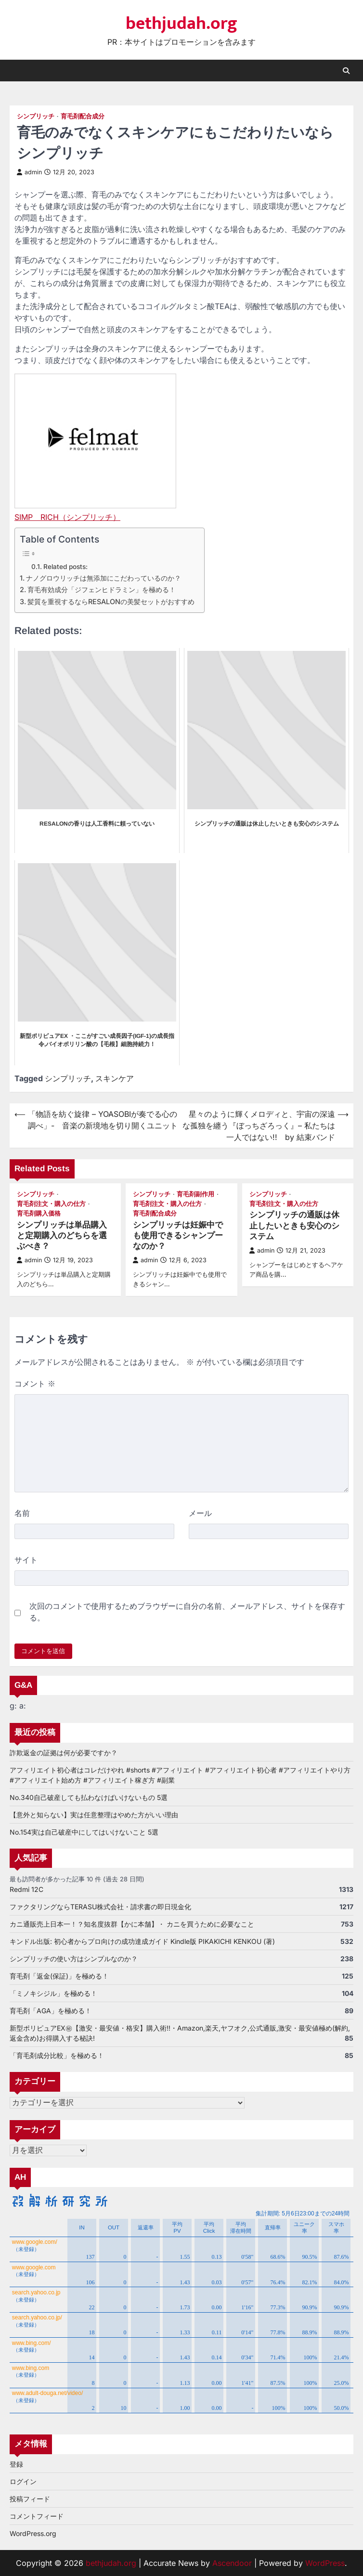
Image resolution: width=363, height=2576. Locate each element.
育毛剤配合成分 (82, 116)
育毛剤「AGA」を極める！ (50, 2010)
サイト (26, 1560)
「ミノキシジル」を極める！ (53, 1993)
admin (29, 172)
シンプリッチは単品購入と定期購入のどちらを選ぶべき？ (62, 1235)
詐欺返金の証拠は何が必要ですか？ (63, 1752)
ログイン (23, 2481)
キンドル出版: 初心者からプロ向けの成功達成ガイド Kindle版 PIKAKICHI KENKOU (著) (142, 1941)
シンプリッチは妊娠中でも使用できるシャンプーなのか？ (178, 1235)
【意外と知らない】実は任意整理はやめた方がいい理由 (94, 1815)
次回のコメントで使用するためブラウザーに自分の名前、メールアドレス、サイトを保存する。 (187, 1611)
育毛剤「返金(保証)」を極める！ (59, 1976)
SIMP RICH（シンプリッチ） (67, 517)
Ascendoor (232, 2563)
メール (200, 1513)
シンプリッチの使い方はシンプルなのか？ (74, 1959)
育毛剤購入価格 (39, 1213)
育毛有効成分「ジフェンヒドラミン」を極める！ (101, 589)
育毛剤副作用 (195, 1194)
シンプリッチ (35, 116)
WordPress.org (33, 2533)
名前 (22, 1513)
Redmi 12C (26, 1889)
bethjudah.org (181, 24)
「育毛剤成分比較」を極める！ (57, 2055)
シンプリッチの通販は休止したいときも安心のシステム (294, 1225)
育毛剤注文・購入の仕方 (51, 1203)
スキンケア (114, 1078)
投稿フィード (30, 2499)
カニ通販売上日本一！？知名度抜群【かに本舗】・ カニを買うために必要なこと (132, 1924)
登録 (16, 2464)
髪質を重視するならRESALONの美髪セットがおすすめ (110, 601)
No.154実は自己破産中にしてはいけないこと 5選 (84, 1832)
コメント (34, 1383)
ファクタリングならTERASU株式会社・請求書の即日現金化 (100, 1907)
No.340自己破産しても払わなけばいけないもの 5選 (89, 1797)
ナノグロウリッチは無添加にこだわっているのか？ (103, 578)
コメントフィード (37, 2516)
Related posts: (65, 566)
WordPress (325, 2563)
